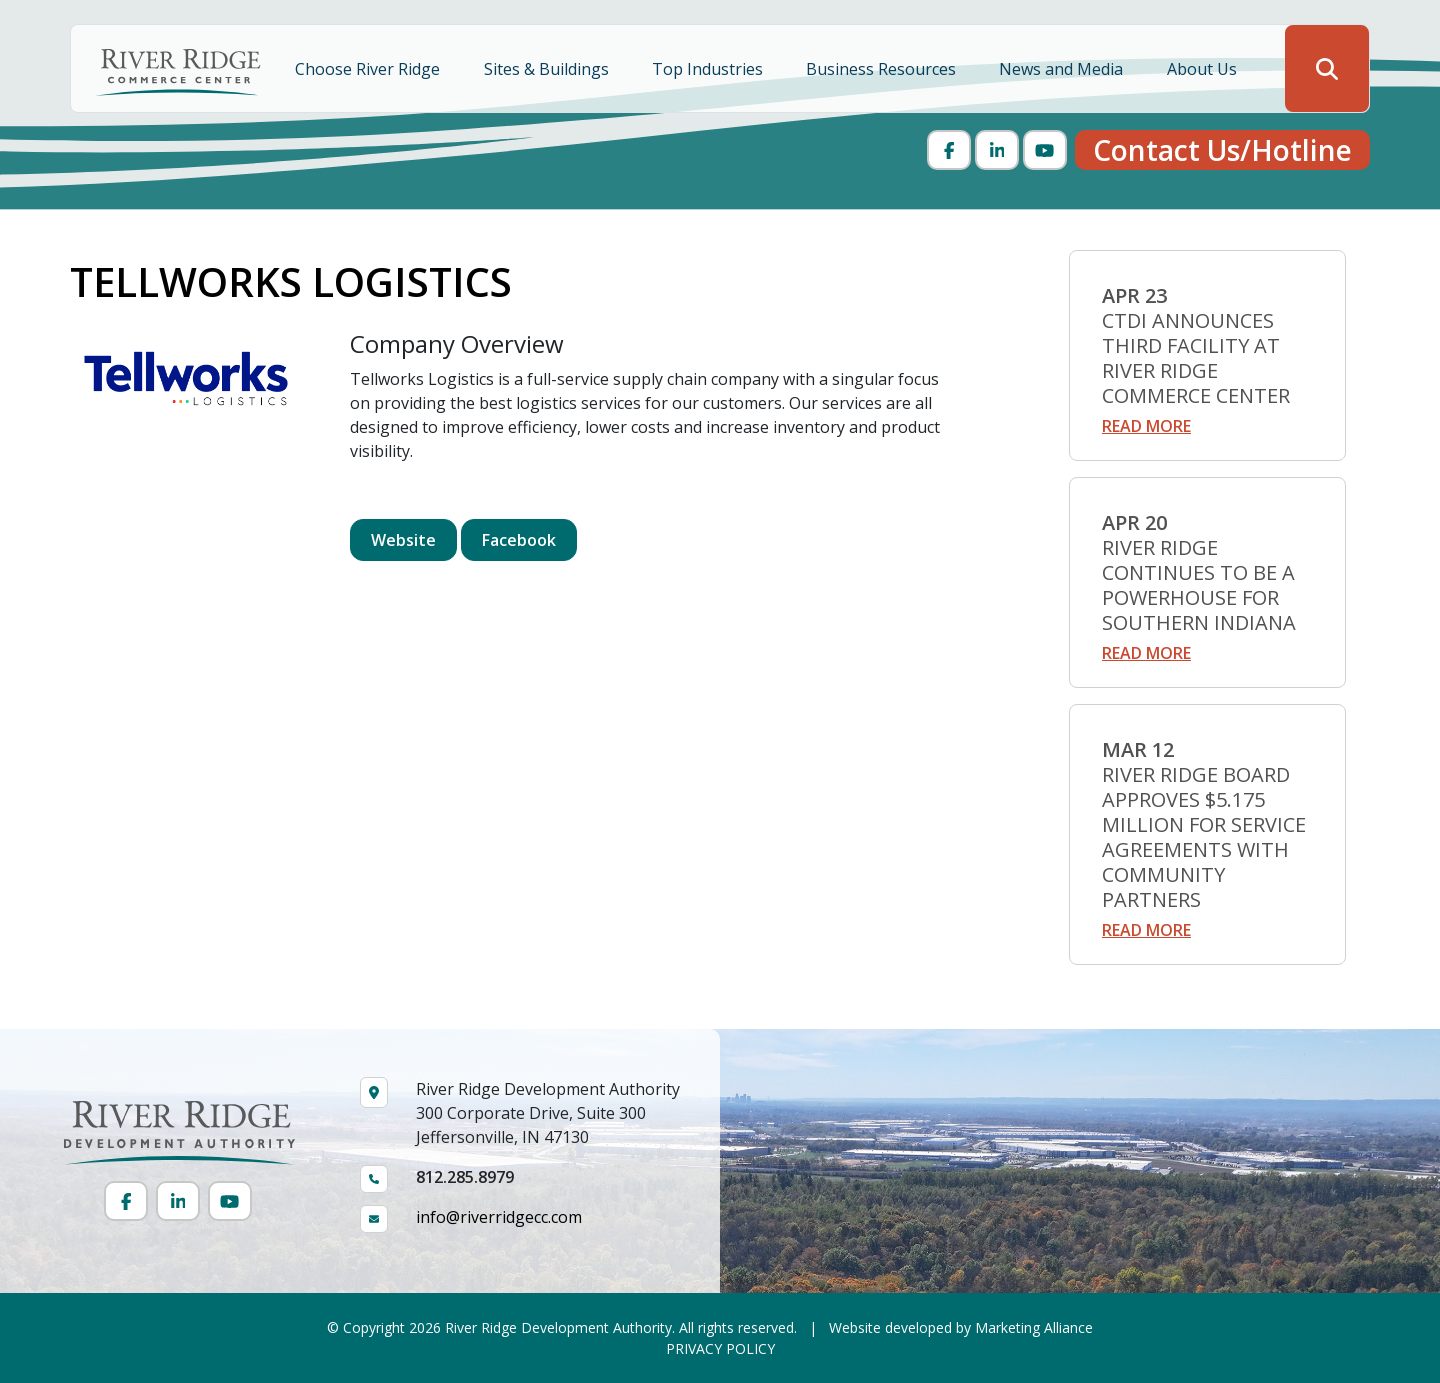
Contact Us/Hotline (1222, 150)
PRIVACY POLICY (720, 1348)
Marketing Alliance (1034, 1327)
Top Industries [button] (709, 69)
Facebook (519, 540)
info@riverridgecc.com (499, 1217)
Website (403, 540)
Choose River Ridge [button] (369, 69)
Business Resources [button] (883, 69)
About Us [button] (1204, 69)
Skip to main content (0, 17)
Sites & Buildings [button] (548, 69)
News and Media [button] (1063, 69)
